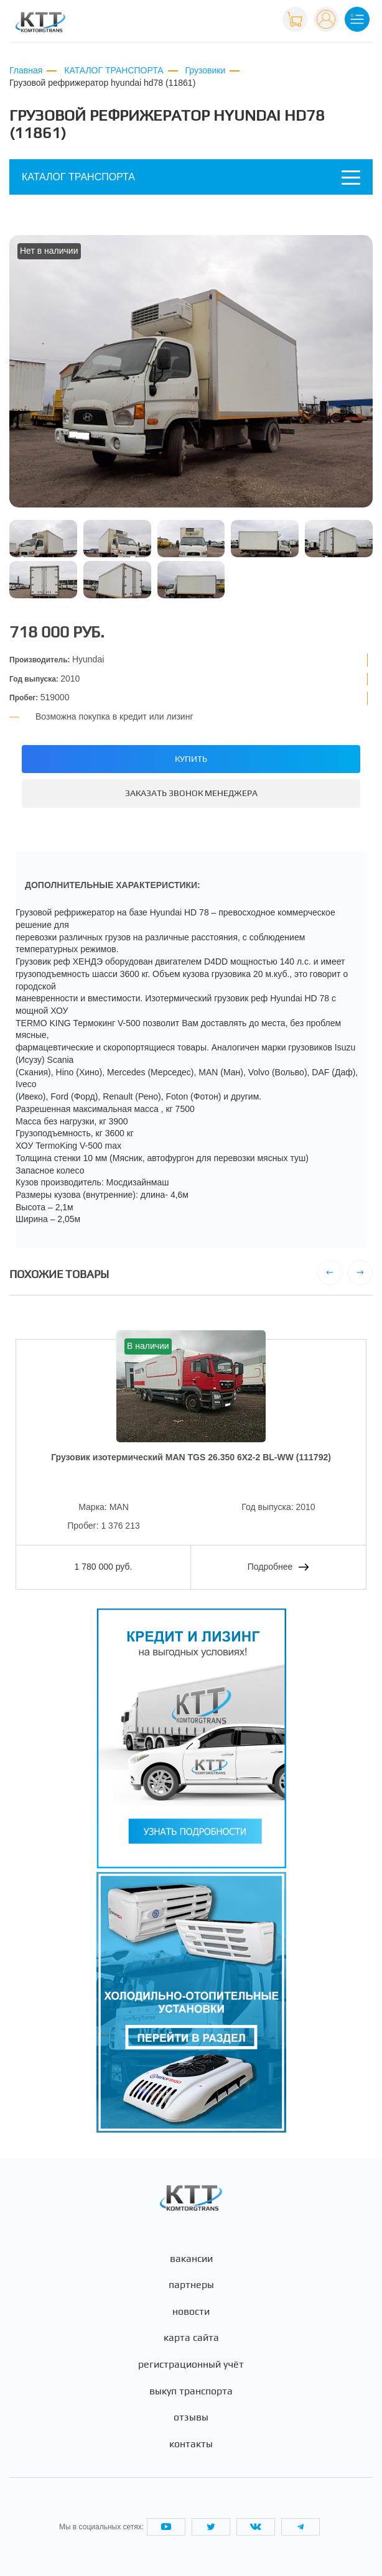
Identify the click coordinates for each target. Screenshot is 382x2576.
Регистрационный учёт (191, 2364)
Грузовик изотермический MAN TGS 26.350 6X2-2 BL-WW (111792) (191, 1457)
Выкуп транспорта (191, 2391)
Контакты (191, 2444)
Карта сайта (191, 2337)
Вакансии (191, 2258)
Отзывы (191, 2417)
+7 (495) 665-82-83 (232, 18)
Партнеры (191, 2285)
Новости (191, 2311)
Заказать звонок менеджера (191, 793)
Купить (191, 759)
